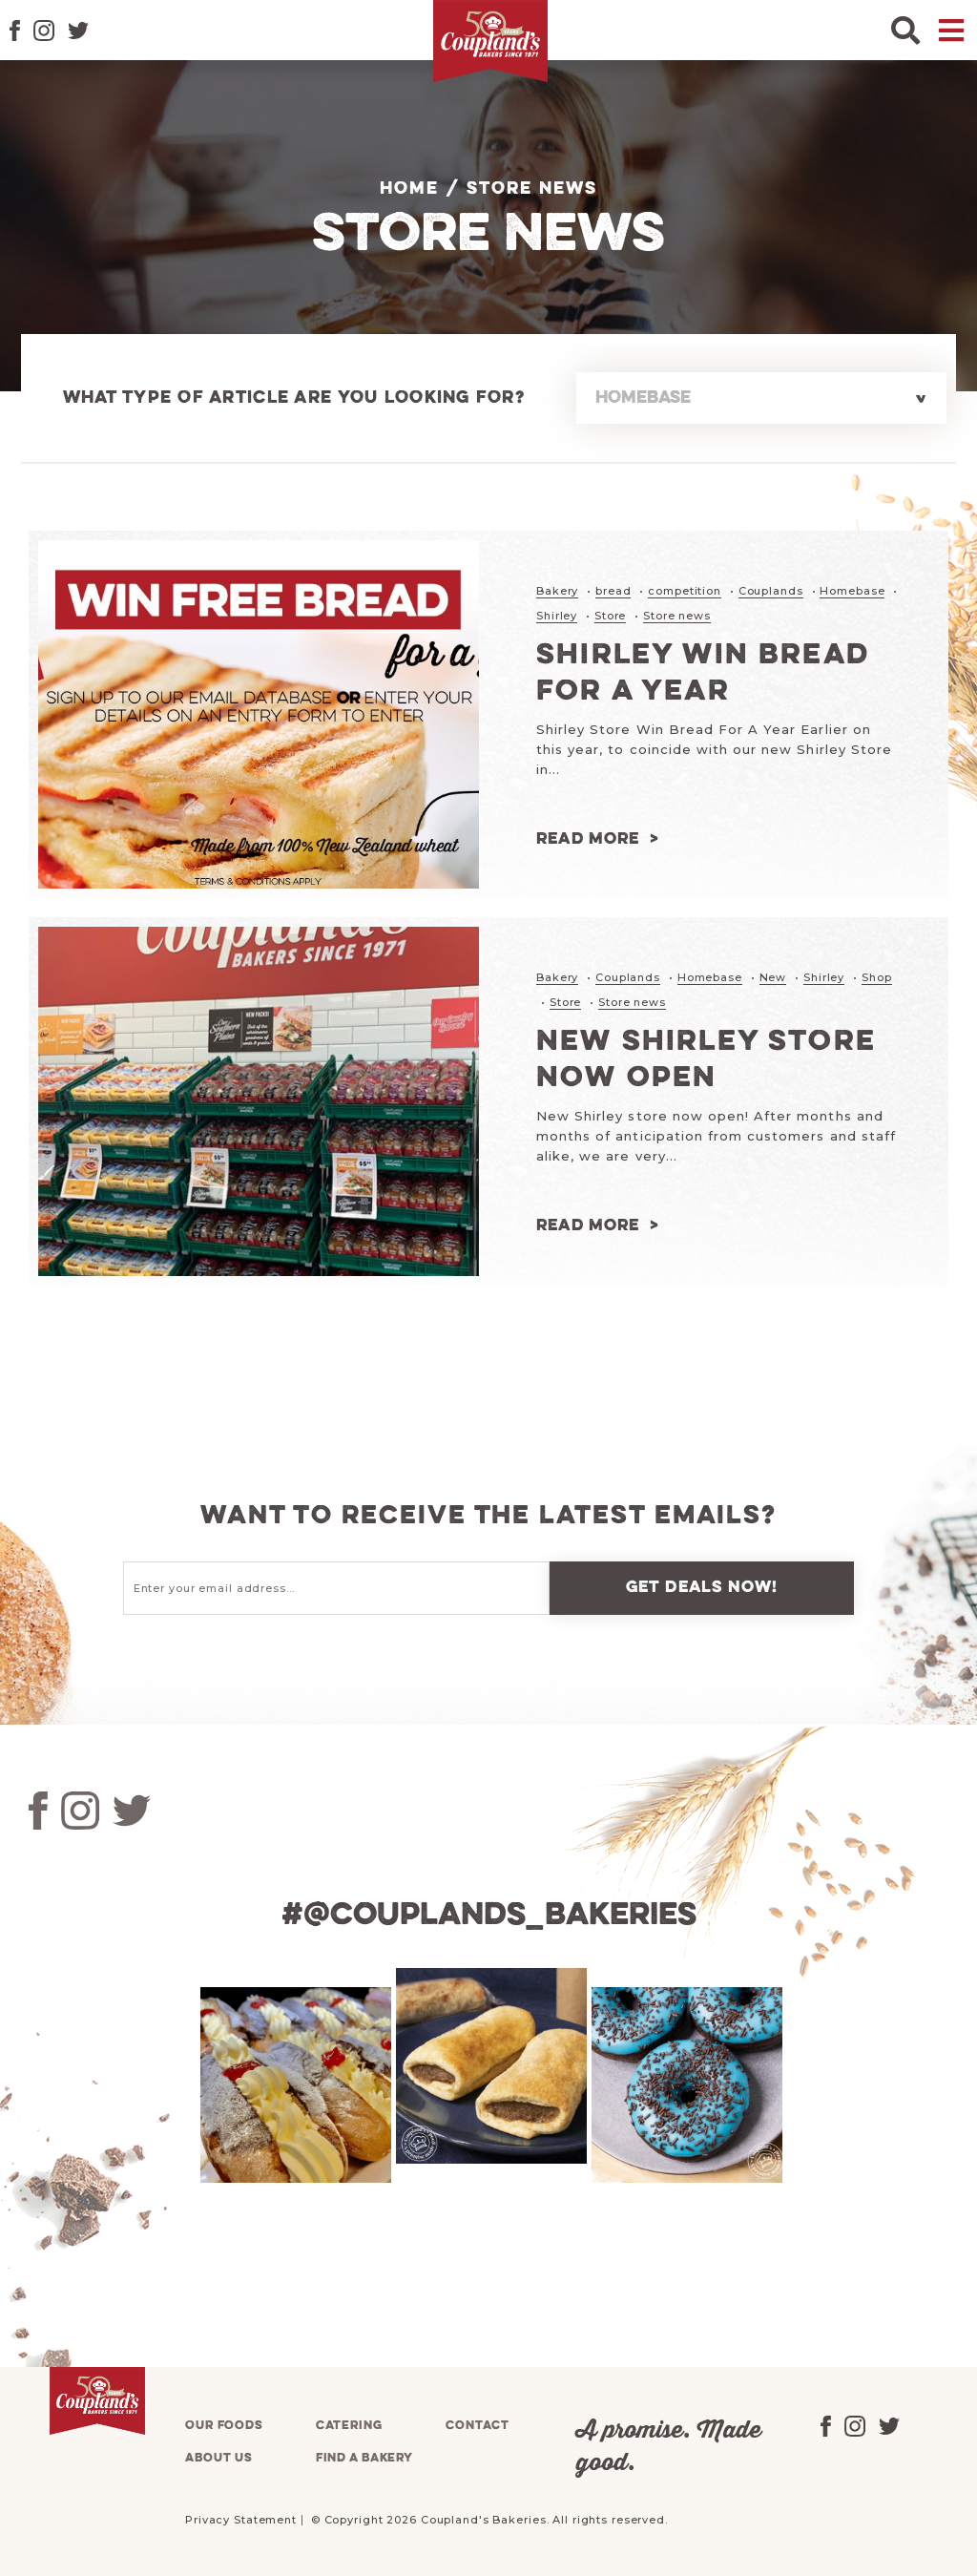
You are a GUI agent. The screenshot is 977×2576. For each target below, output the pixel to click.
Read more (588, 837)
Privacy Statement (241, 2517)
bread (613, 590)
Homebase (852, 590)
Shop (877, 976)
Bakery (557, 590)
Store (610, 614)
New (773, 976)
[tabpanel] (293, 2082)
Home (409, 189)
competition (684, 590)
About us (219, 2455)
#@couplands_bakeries (488, 1912)
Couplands (770, 590)
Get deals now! (702, 1585)
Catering (349, 2423)
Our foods (224, 2423)
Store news (677, 614)
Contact (477, 2423)
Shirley (556, 614)
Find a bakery (364, 2455)
